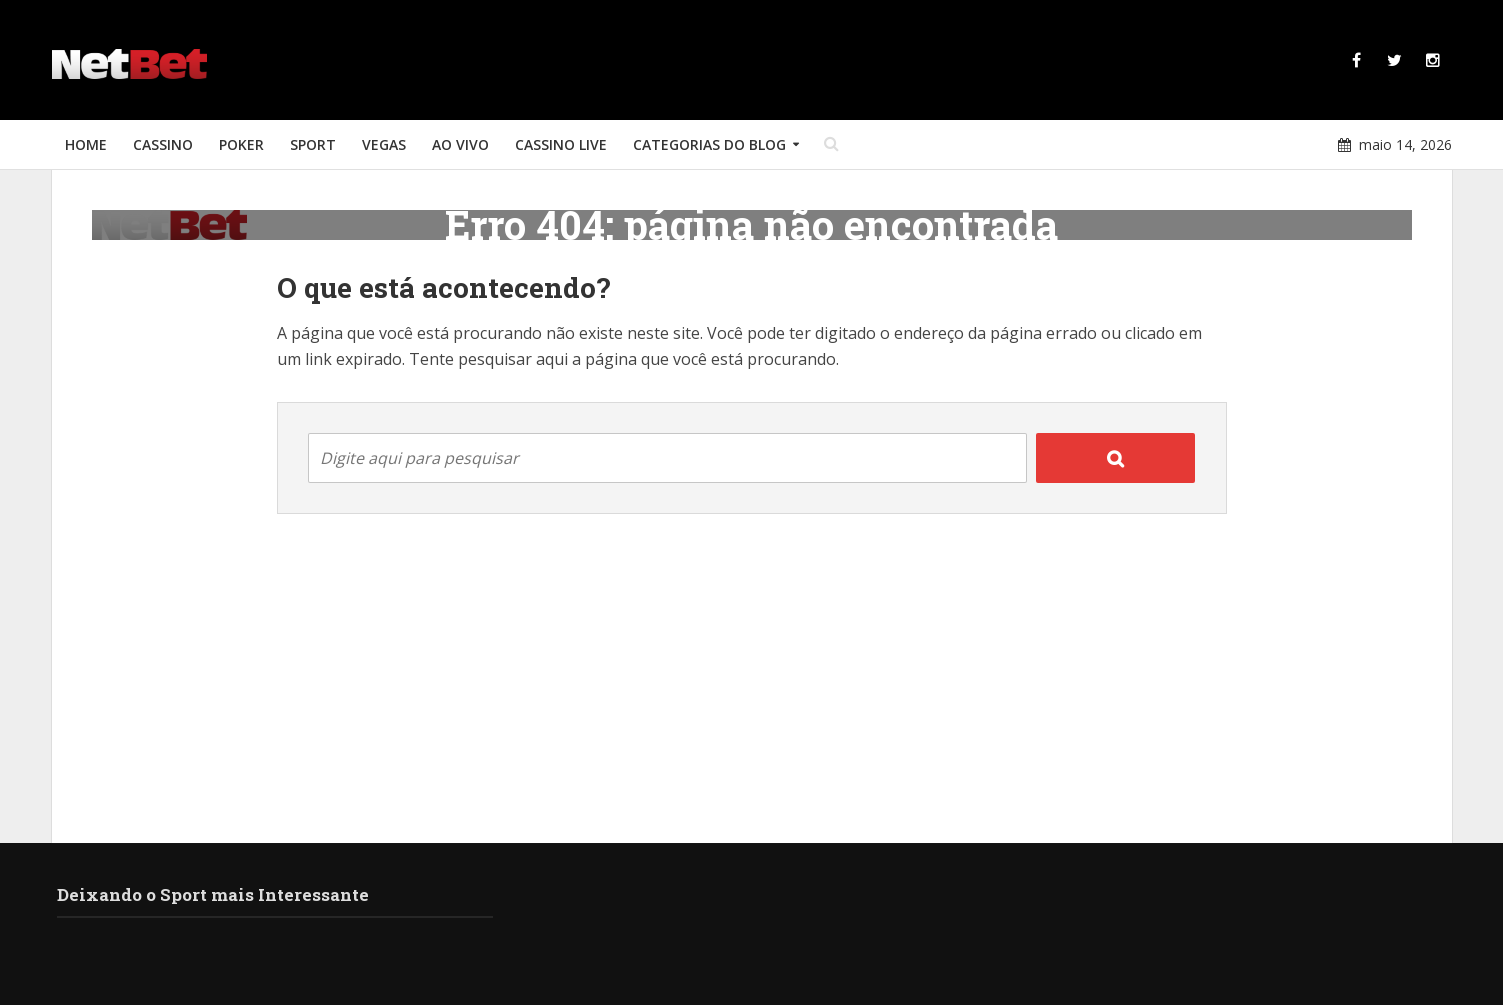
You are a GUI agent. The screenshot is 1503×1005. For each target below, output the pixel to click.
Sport (313, 144)
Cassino (163, 144)
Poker (241, 144)
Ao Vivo (460, 144)
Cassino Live (561, 144)
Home (86, 144)
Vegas (384, 144)
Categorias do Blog (709, 144)
